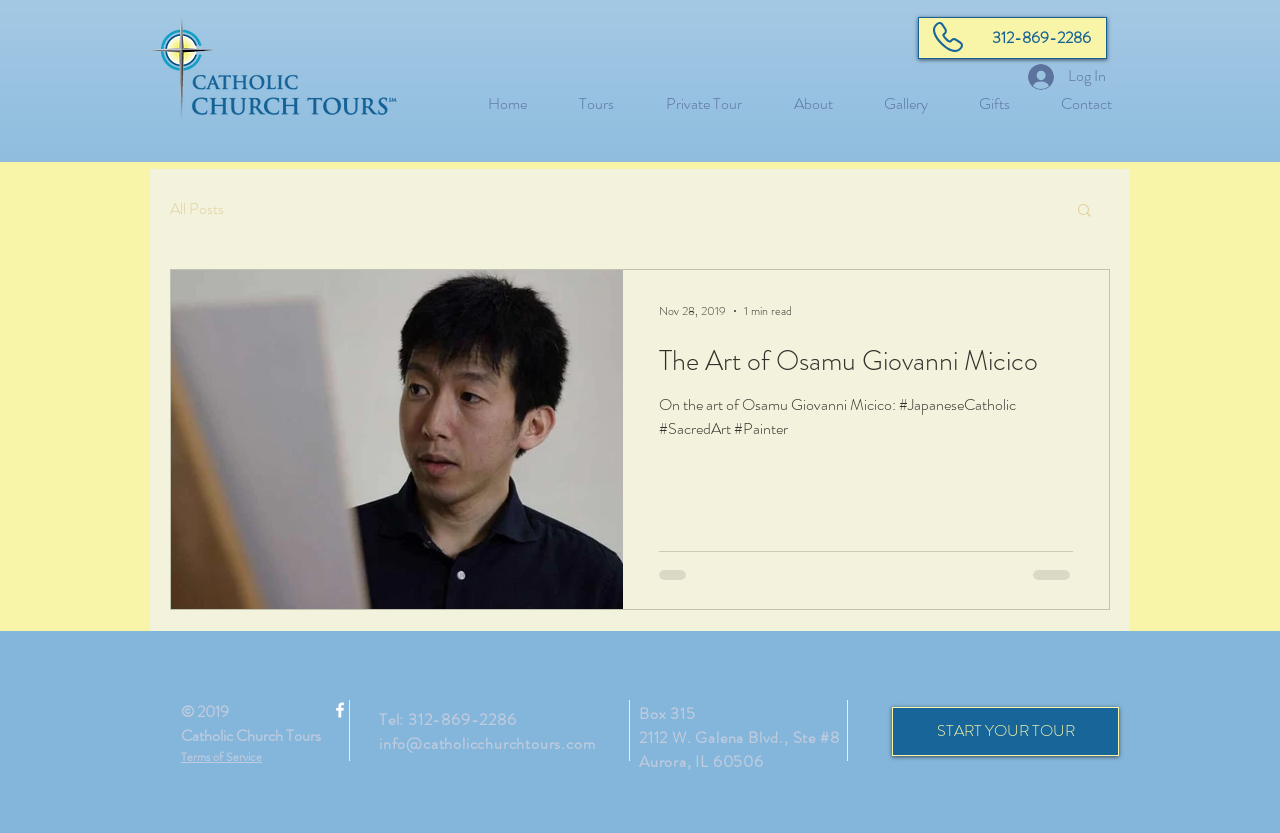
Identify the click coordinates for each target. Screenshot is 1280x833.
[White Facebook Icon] (340, 710)
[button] (1084, 211)
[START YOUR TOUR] (1005, 731)
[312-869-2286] (1012, 38)
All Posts (197, 209)
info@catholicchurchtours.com (487, 743)
